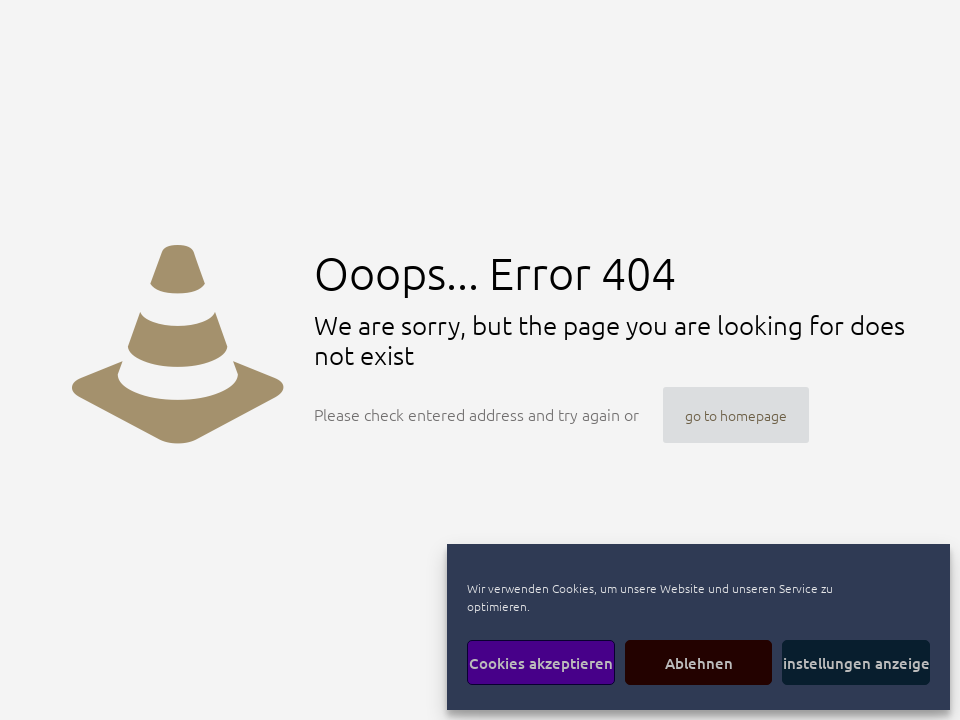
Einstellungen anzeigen (856, 663)
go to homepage (736, 415)
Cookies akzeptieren (541, 663)
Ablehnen (699, 663)
